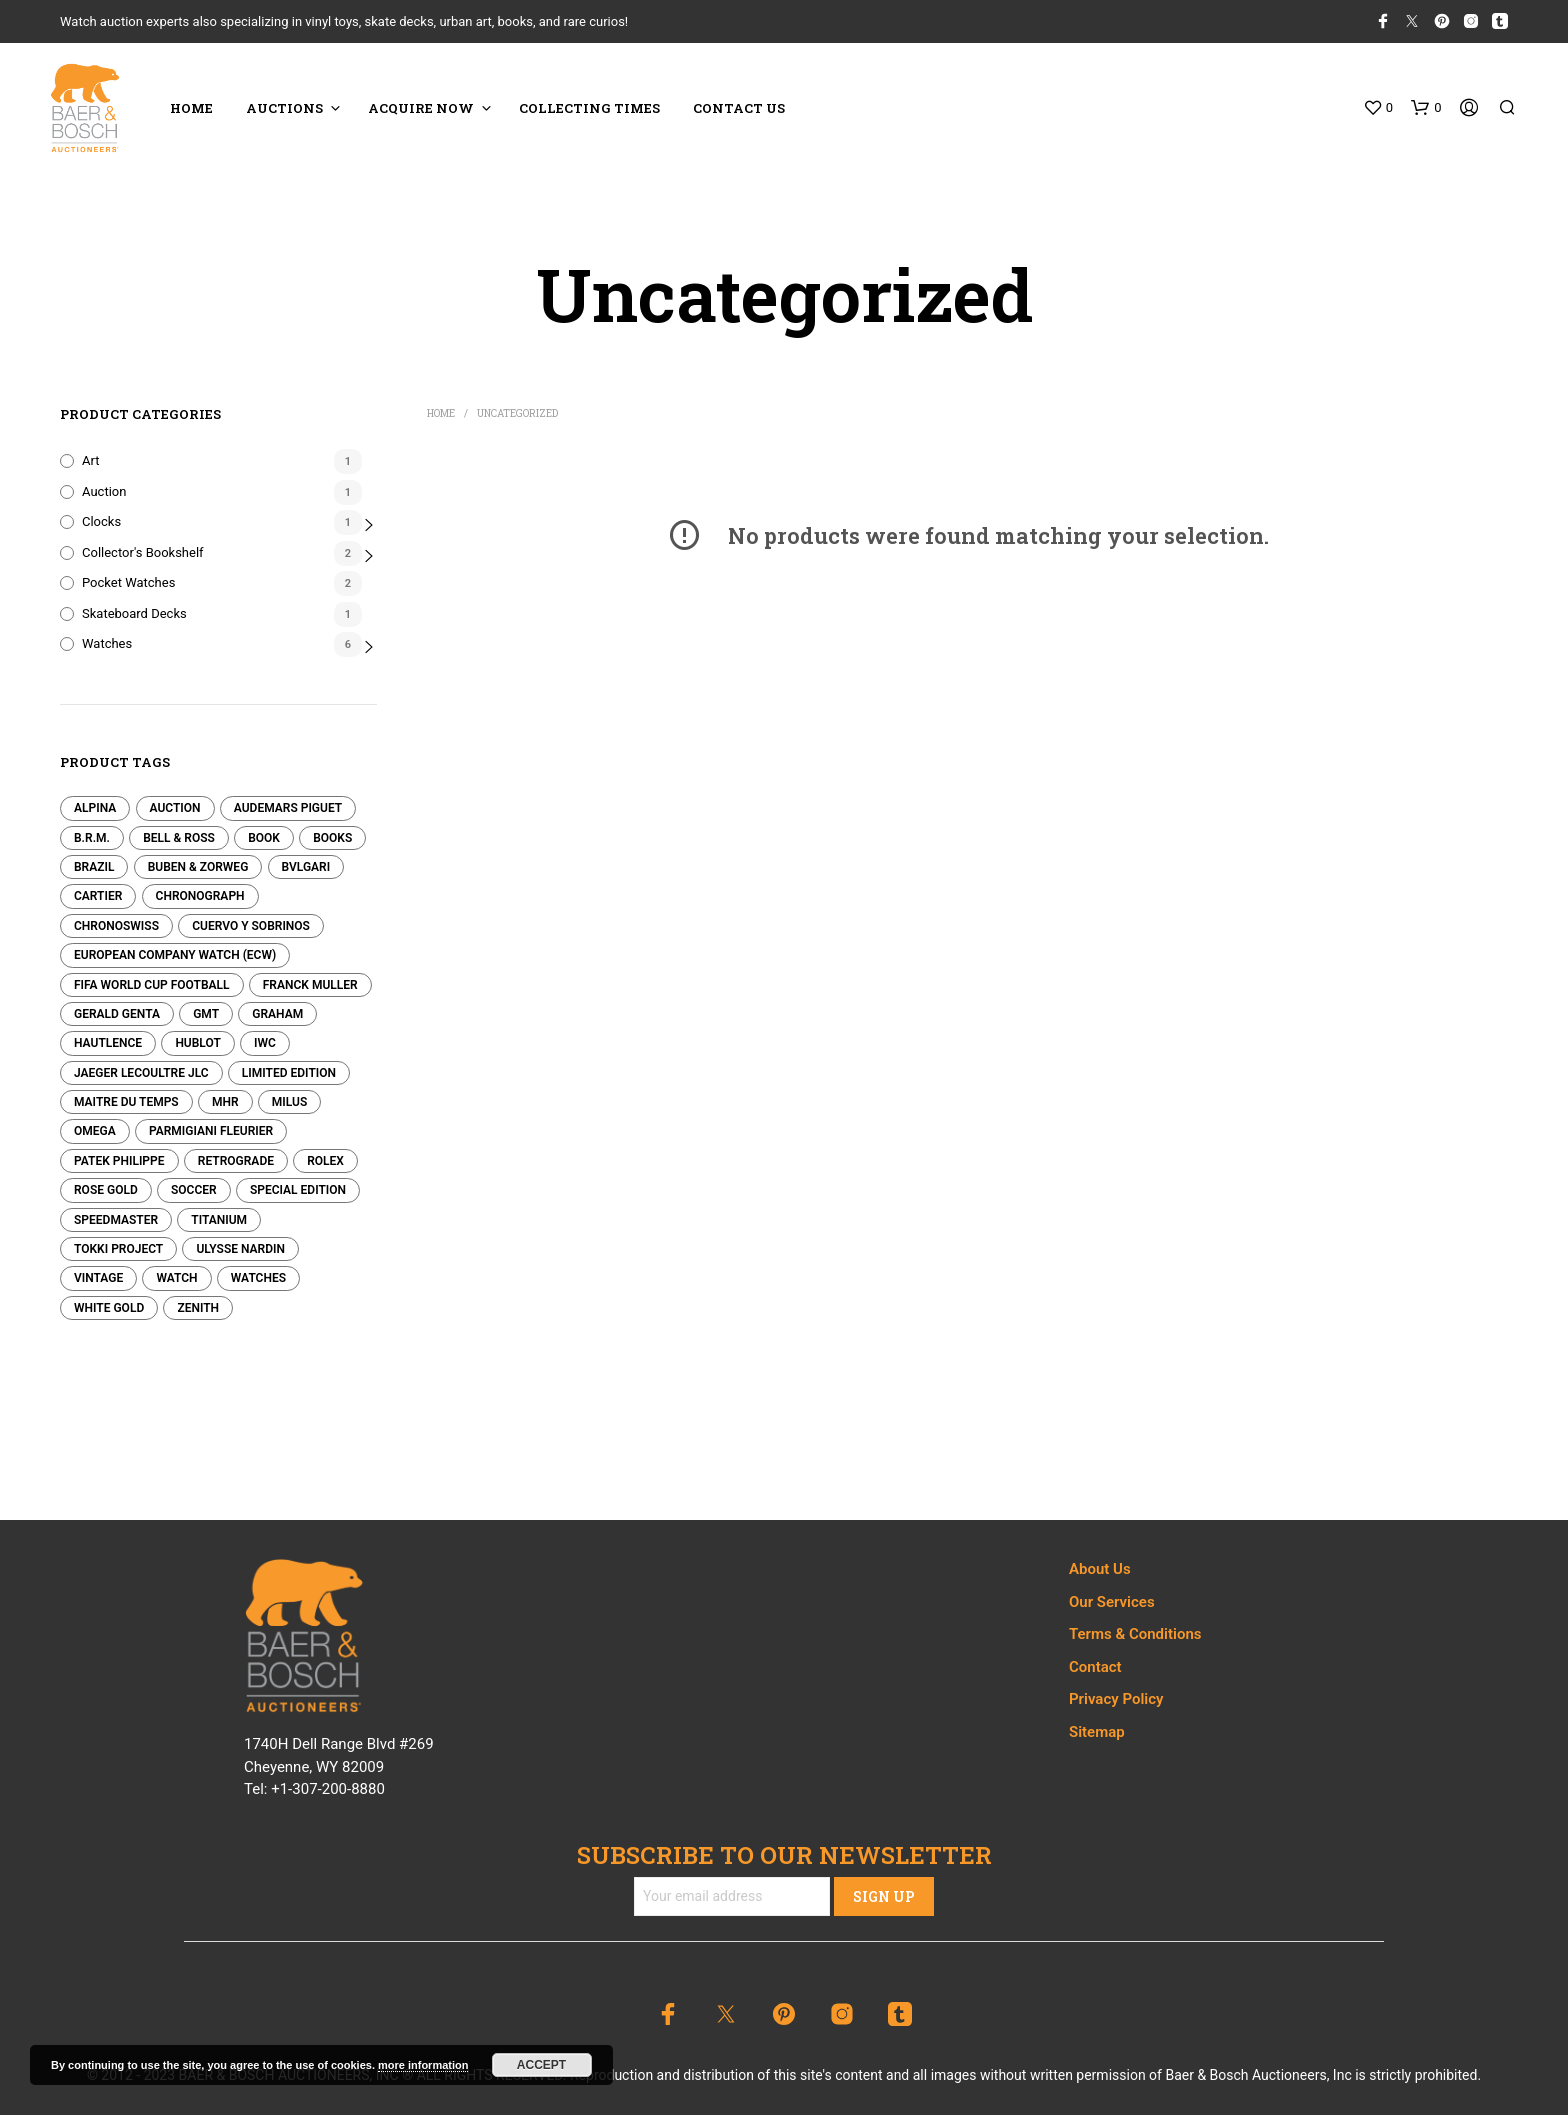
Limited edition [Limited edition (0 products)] (289, 1073)
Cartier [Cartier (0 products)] (98, 896)
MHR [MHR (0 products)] (225, 1102)
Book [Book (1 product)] (264, 838)
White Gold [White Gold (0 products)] (109, 1308)
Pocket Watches (128, 582)
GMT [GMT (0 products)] (206, 1014)
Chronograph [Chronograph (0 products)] (200, 896)
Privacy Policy (1116, 1699)
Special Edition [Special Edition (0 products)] (298, 1190)
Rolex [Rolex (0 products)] (325, 1161)
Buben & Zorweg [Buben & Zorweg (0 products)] (198, 867)
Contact (1095, 1667)
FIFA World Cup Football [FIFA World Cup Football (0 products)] (152, 985)
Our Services (1112, 1602)
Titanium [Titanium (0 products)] (219, 1220)
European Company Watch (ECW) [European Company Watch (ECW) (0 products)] (175, 955)
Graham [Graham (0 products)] (277, 1014)
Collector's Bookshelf (143, 552)
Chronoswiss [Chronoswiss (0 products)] (116, 926)
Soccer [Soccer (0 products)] (194, 1190)
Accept (541, 2065)
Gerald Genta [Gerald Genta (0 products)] (117, 1014)
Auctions (284, 108)
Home (441, 413)
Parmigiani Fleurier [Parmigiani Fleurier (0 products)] (211, 1131)
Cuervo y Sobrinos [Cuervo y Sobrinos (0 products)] (251, 926)
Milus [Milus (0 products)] (289, 1102)
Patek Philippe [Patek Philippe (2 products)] (119, 1161)
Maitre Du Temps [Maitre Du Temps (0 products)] (126, 1102)
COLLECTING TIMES (589, 108)
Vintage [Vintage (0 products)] (98, 1278)
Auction (104, 491)
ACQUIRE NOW (421, 108)
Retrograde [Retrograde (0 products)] (236, 1161)
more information (423, 2065)
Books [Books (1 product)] (332, 838)
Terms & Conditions (1135, 1634)
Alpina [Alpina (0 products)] (95, 808)
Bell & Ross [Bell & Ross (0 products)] (179, 838)
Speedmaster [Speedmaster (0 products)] (116, 1220)
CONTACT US (739, 108)
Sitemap (1097, 1732)
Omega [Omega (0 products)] (95, 1131)
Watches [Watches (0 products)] (258, 1278)
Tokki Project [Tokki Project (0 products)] (118, 1249)
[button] (1378, 108)
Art (90, 460)
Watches (107, 643)
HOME (191, 108)
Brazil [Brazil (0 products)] (94, 867)
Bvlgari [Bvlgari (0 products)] (306, 867)
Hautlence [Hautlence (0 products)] (108, 1043)
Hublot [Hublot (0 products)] (197, 1043)
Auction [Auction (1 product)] (175, 808)
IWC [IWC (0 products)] (265, 1043)
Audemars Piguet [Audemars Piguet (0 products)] (288, 808)
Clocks (101, 521)
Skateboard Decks (134, 613)
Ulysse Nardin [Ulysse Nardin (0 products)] (240, 1249)
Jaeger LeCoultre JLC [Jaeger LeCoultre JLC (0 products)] (141, 1073)
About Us (1100, 1569)
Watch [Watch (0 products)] (176, 1278)
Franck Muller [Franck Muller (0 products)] (310, 985)
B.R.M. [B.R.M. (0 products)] (92, 838)
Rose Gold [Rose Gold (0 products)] (106, 1190)
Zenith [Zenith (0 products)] (198, 1308)
